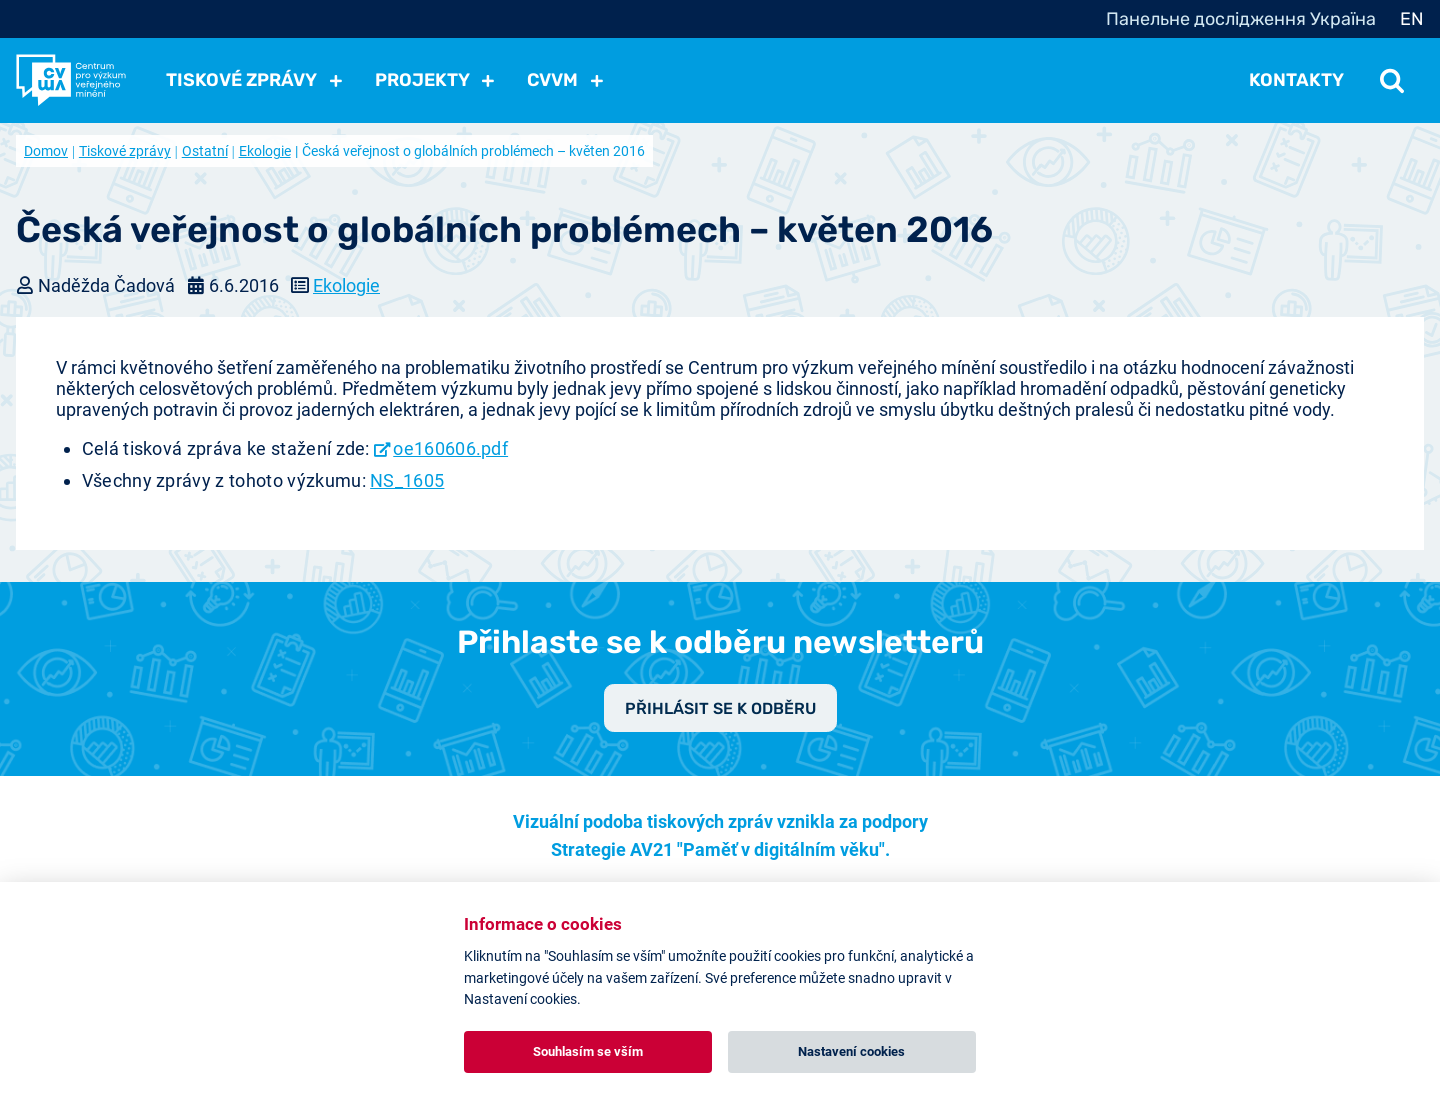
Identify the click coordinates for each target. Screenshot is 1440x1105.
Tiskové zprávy (125, 151)
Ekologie (265, 151)
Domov (46, 151)
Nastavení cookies (851, 1051)
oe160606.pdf (450, 448)
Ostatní (205, 151)
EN (1412, 19)
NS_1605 (407, 480)
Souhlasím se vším (588, 1051)
